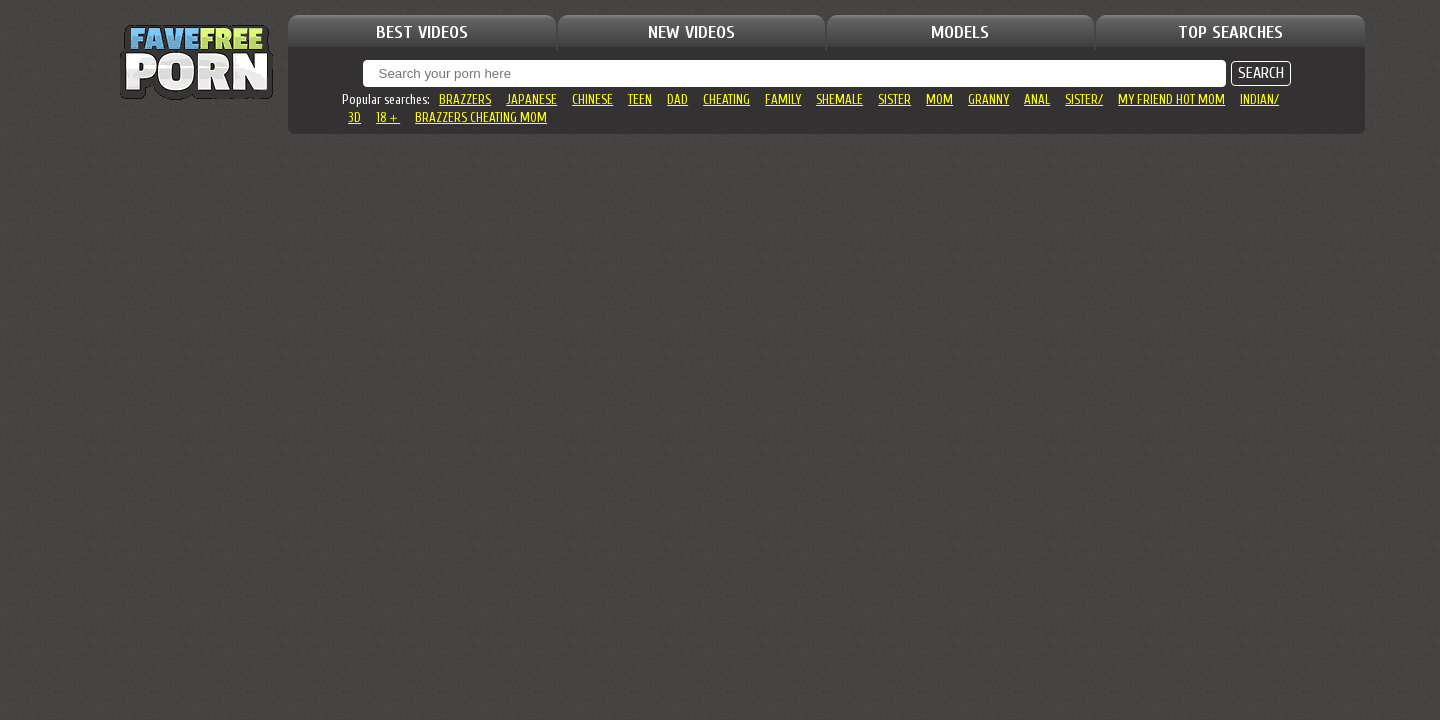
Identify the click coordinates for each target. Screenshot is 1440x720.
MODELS (960, 32)
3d (354, 117)
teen (640, 99)
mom (939, 99)
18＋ (388, 117)
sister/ (1084, 99)
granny (988, 99)
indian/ (1259, 99)
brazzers (465, 99)
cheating (726, 99)
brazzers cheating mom (481, 117)
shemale (839, 99)
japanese (531, 99)
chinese (592, 99)
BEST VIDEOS (422, 32)
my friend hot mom (1171, 99)
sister (894, 99)
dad (677, 99)
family (783, 99)
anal (1037, 99)
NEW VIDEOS (691, 32)
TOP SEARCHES (1230, 32)
